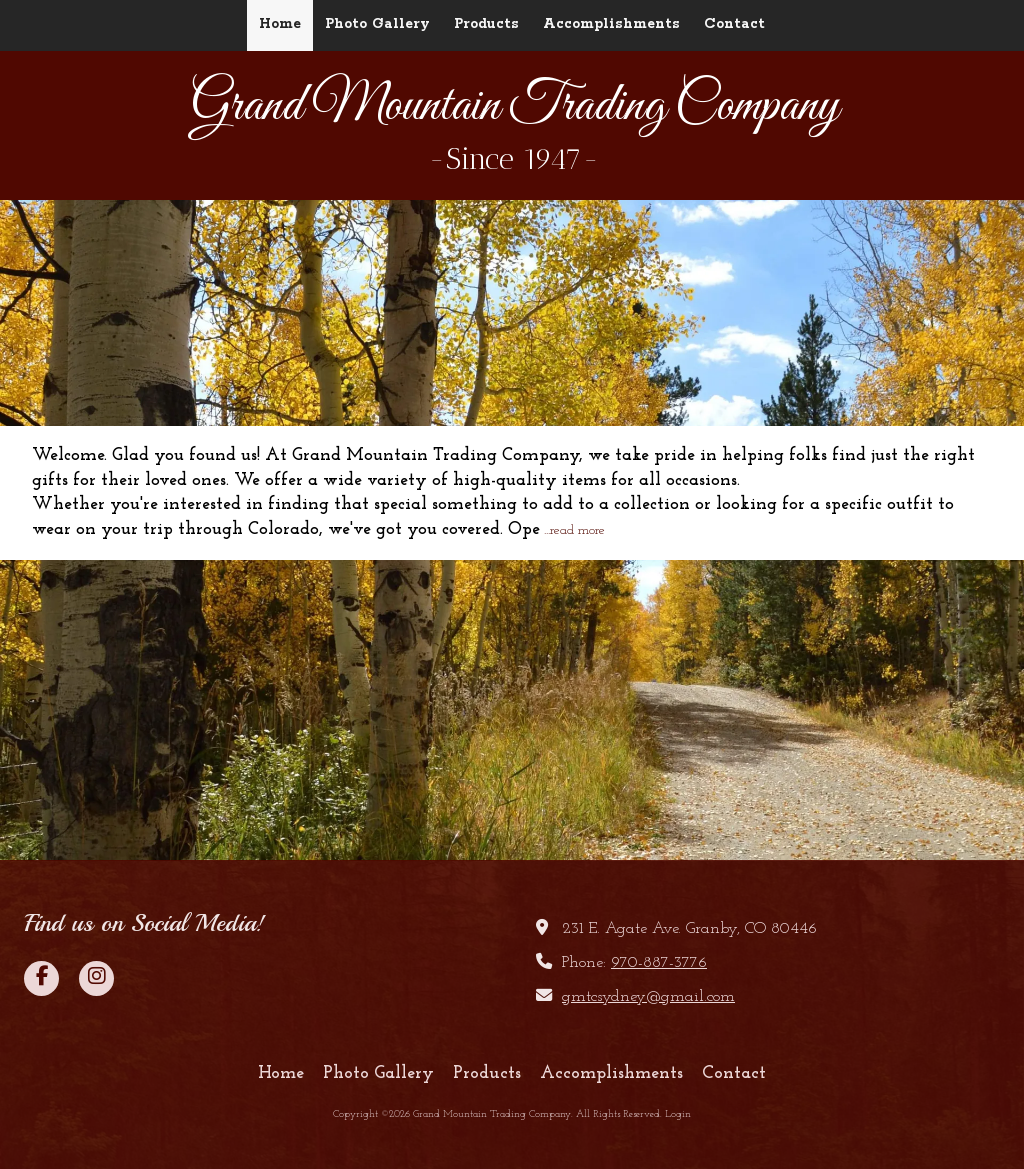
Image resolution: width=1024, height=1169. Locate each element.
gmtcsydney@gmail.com (648, 997)
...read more (574, 530)
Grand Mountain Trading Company (514, 107)
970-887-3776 (659, 963)
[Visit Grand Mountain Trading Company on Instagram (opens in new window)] (96, 978)
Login (678, 1114)
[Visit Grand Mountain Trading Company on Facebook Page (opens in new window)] (41, 978)
